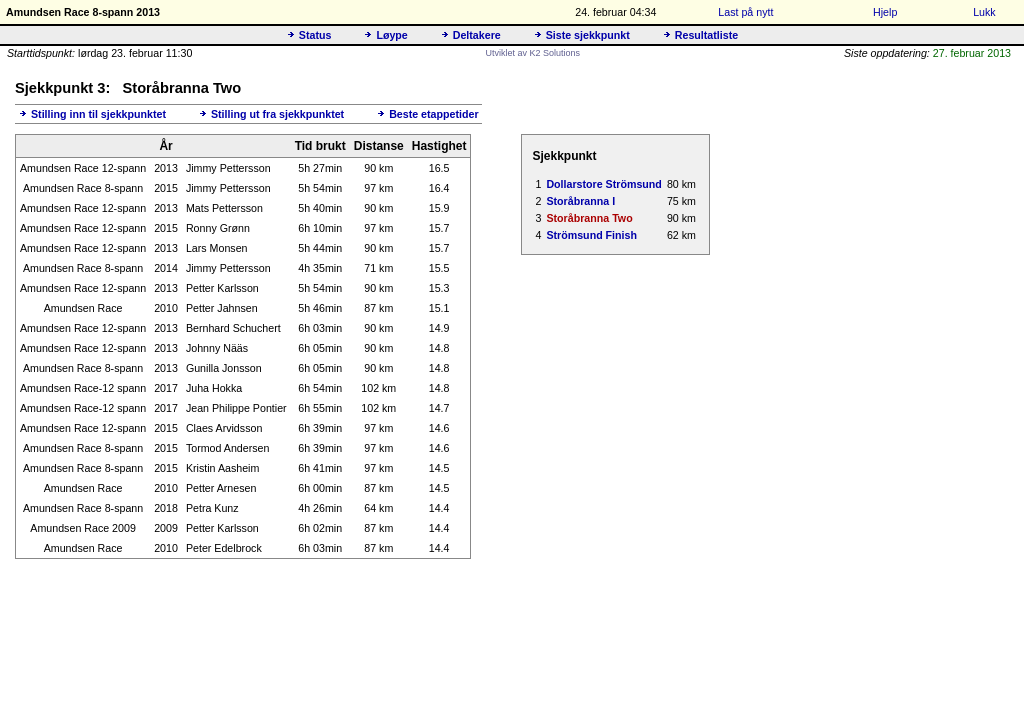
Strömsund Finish (591, 235)
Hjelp (885, 12)
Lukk (984, 12)
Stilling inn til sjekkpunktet (98, 114)
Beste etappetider (433, 114)
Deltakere (477, 35)
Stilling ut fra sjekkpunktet (277, 114)
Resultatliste (706, 35)
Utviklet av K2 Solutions (532, 53)
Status (315, 35)
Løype (391, 35)
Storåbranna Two (589, 218)
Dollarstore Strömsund (603, 184)
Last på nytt (745, 12)
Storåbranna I (580, 201)
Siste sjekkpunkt (588, 35)
